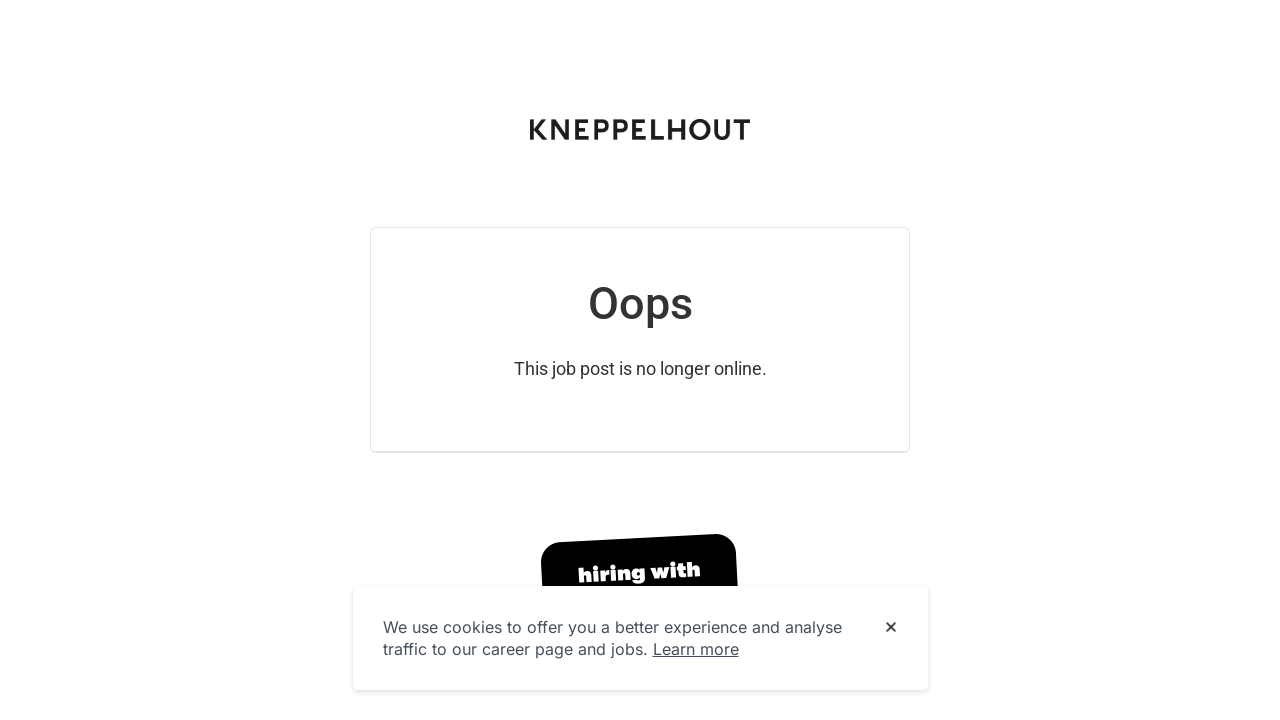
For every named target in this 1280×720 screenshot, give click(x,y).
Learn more (696, 649)
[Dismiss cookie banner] (891, 628)
